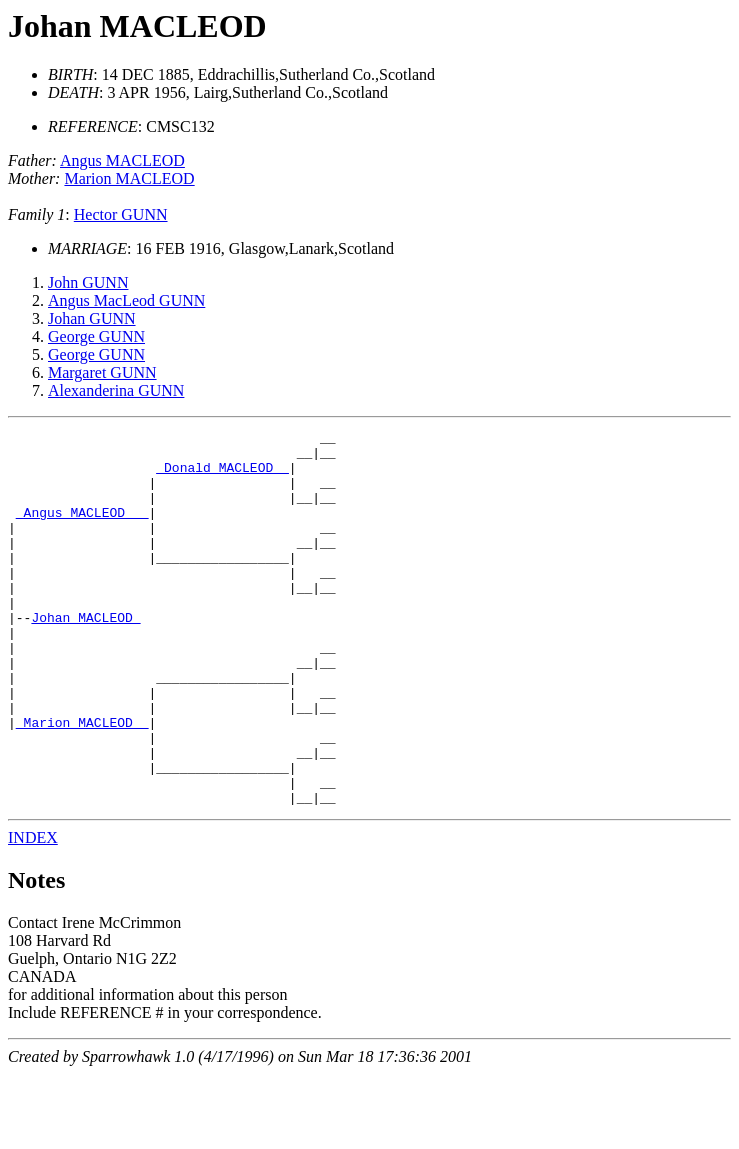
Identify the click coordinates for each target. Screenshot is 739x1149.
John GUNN (88, 282)
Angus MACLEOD (122, 160)
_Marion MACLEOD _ (82, 782)
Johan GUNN (92, 318)
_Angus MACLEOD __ (82, 530)
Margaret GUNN (102, 372)
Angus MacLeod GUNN (126, 300)
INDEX (33, 912)
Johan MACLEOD (137, 26)
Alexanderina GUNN (116, 390)
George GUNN (96, 336)
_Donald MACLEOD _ (222, 476)
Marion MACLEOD (129, 178)
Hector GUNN (121, 214)
